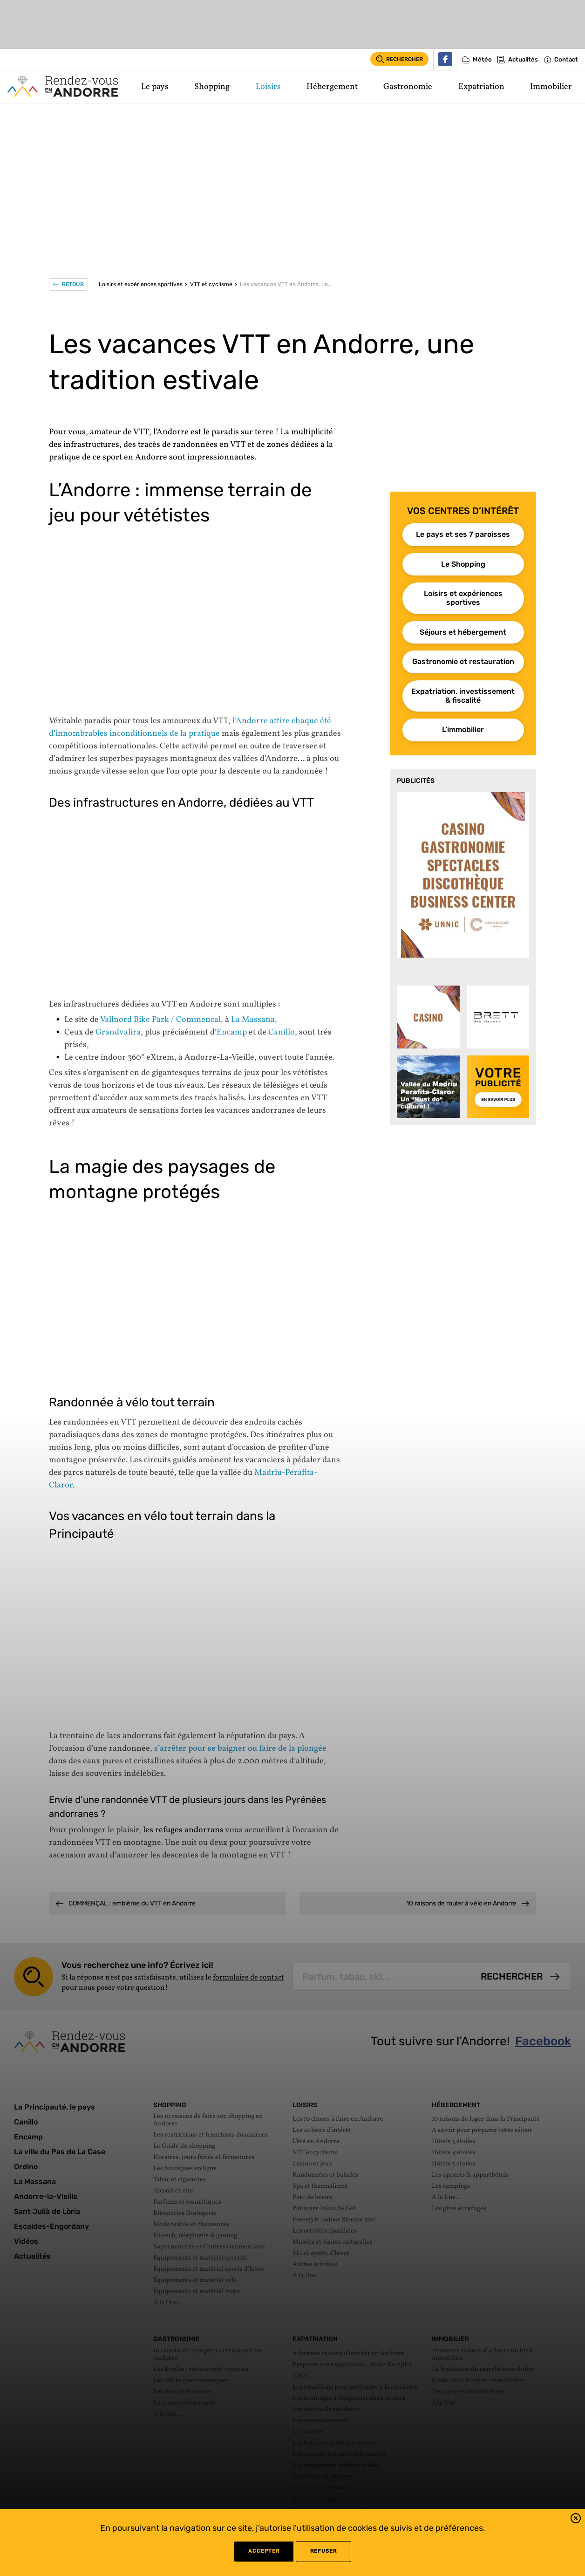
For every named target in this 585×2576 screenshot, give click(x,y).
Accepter (263, 2551)
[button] (575, 2520)
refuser (323, 2551)
